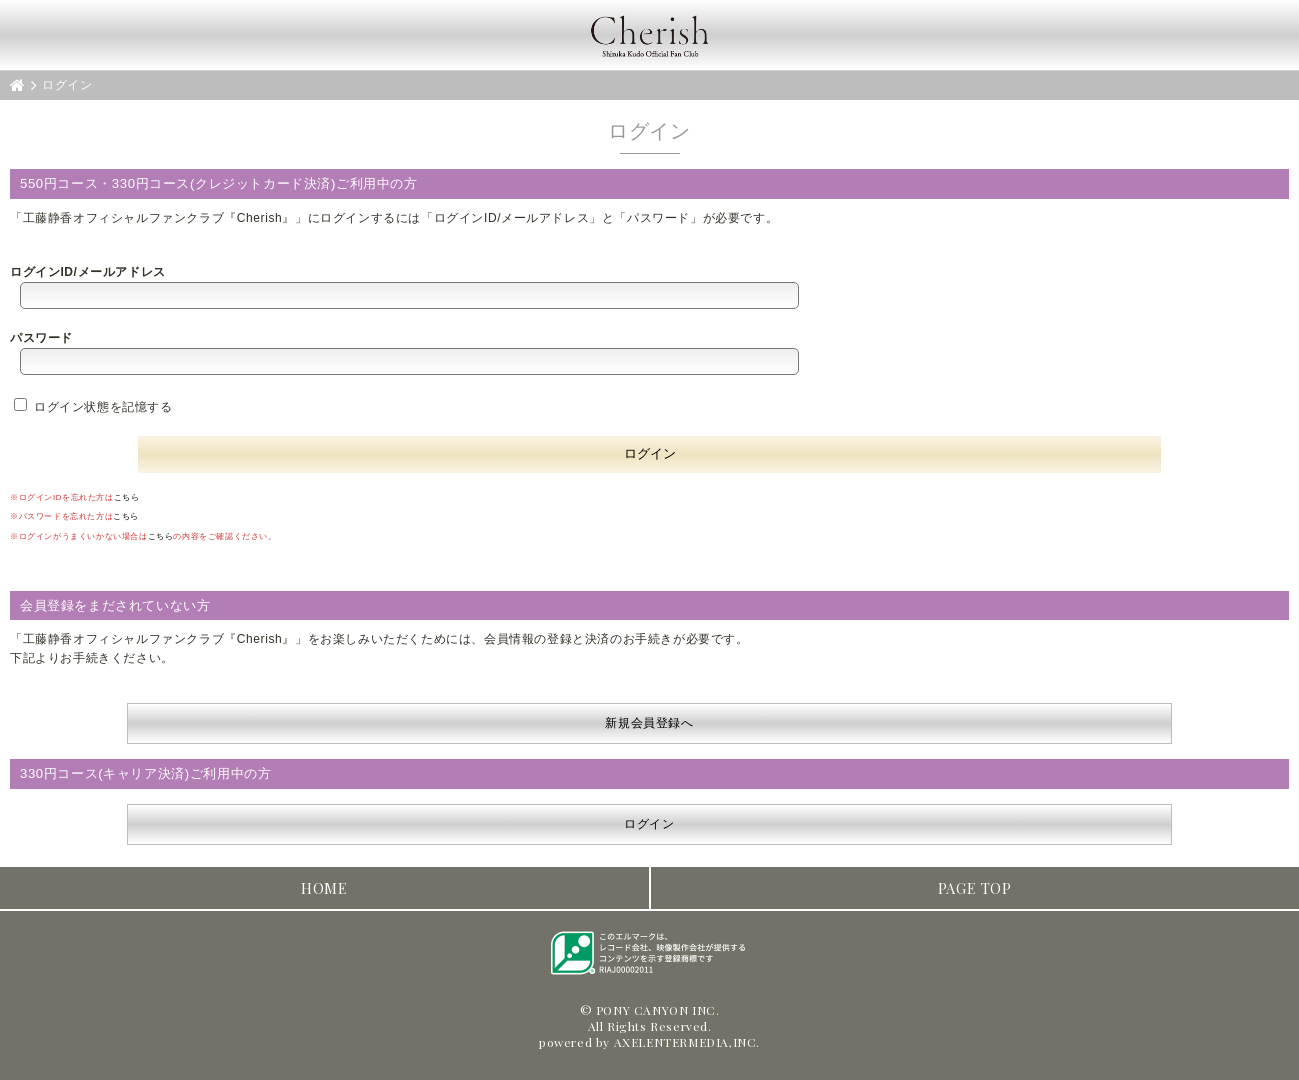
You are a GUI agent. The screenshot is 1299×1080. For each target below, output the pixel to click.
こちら (127, 497)
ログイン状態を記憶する (93, 407)
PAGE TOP (975, 888)
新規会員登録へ (649, 723)
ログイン (649, 824)
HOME (324, 888)
